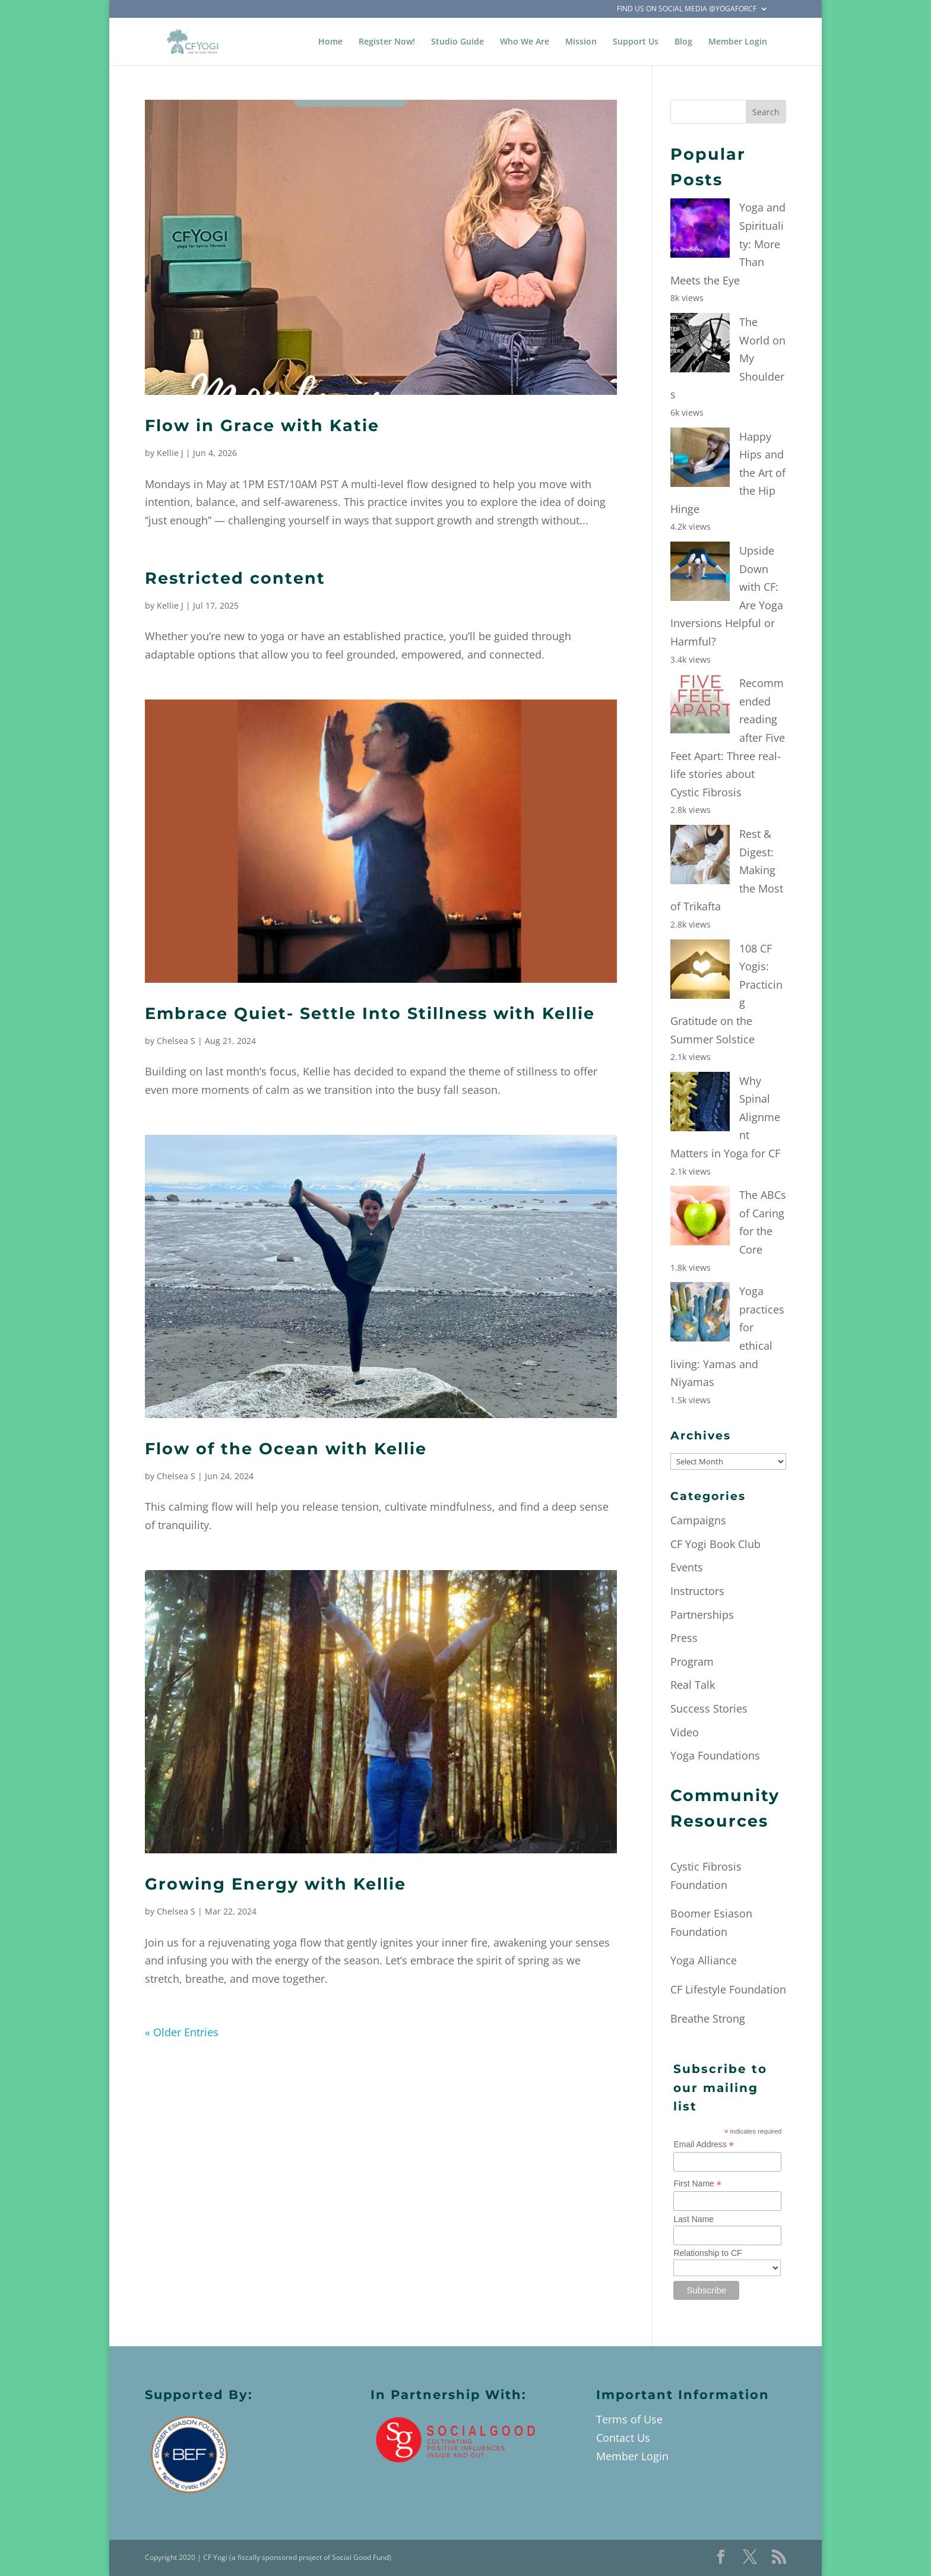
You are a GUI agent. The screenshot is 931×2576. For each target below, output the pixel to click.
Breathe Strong (707, 2018)
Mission (581, 42)
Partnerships (702, 1614)
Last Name (693, 2219)
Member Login (737, 42)
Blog (683, 42)
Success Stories (709, 1708)
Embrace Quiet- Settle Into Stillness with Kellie (370, 1013)
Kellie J (170, 452)
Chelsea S (176, 1040)
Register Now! (387, 42)
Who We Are (524, 42)
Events (686, 1567)
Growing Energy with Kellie (275, 1884)
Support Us (635, 42)
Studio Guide (457, 42)
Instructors (697, 1591)
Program (692, 1661)
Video (684, 1732)
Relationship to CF (707, 2253)
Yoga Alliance (703, 1960)
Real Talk (692, 1685)
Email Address (703, 2144)
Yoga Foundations (715, 1755)
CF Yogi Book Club (715, 1544)
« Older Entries (181, 2032)
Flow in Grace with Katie (262, 425)
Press (684, 1638)
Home (330, 42)
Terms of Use (629, 2419)
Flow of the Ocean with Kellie (286, 1448)
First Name (697, 2183)
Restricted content (235, 578)
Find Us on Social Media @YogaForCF (686, 9)
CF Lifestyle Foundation (728, 1989)
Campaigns (698, 1520)
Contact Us (623, 2438)
